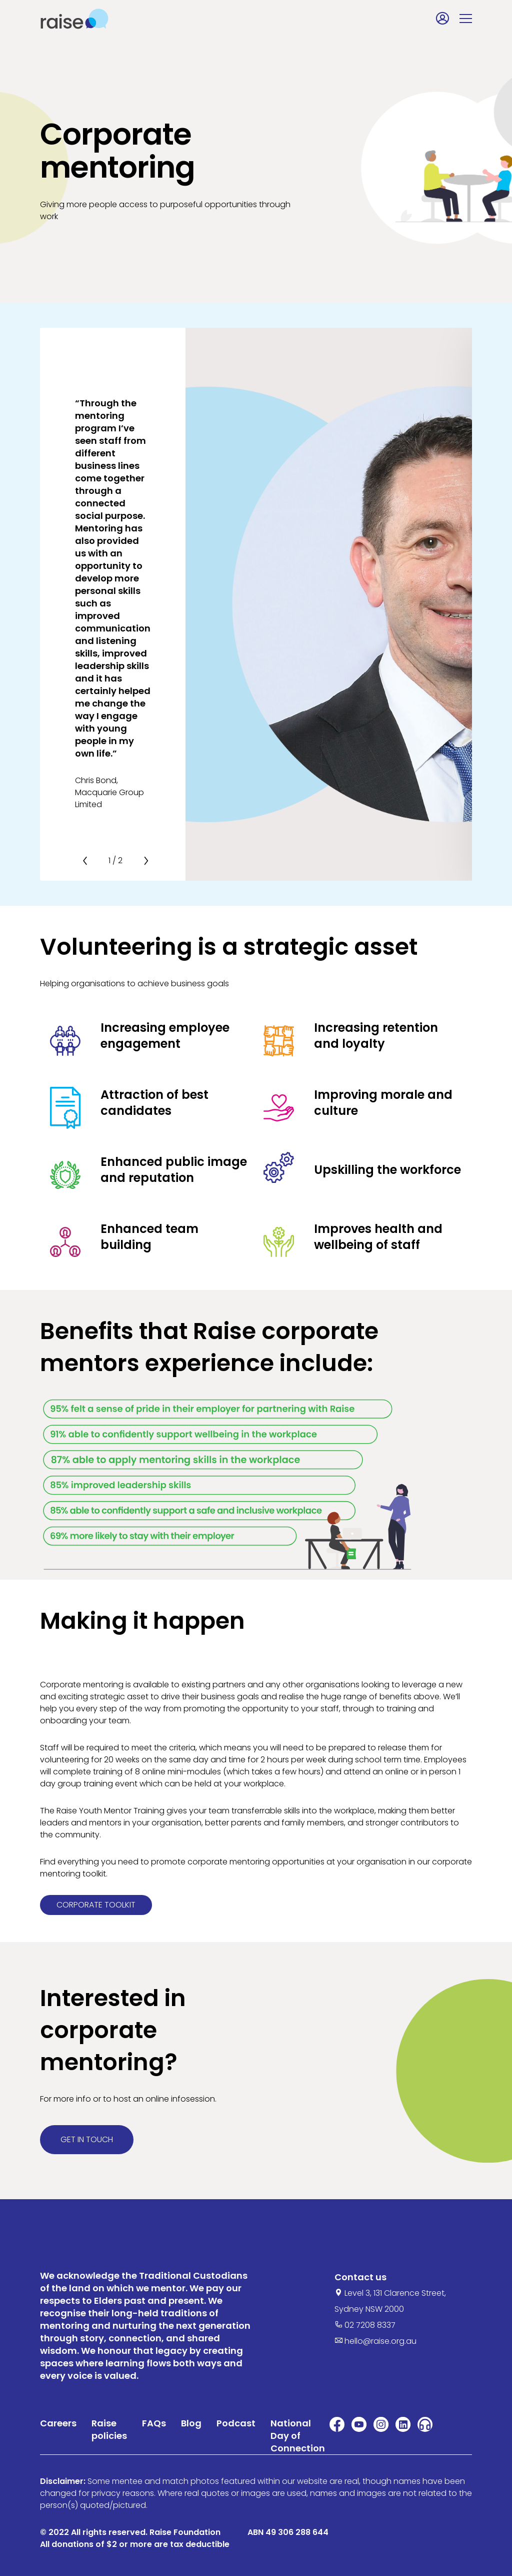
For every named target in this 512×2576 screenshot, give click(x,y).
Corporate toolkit (96, 1904)
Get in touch (86, 2139)
